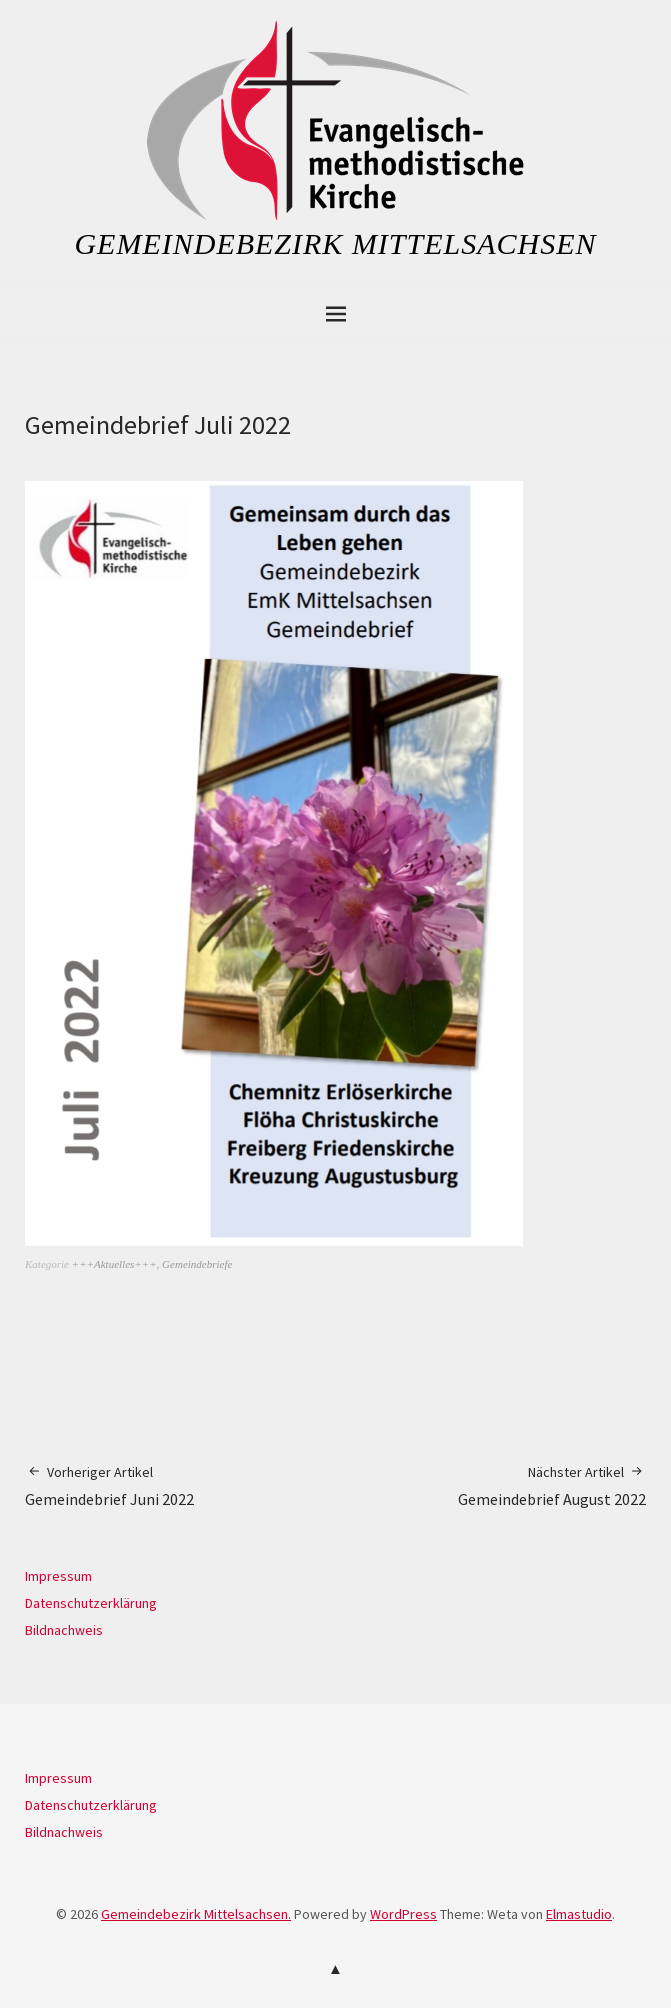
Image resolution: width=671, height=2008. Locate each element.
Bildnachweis (64, 1630)
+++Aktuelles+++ (114, 1264)
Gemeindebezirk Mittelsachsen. (196, 1914)
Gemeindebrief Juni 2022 (109, 1485)
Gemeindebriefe (197, 1264)
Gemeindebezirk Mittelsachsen (335, 243)
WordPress (403, 1914)
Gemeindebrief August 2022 (552, 1485)
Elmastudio (579, 1914)
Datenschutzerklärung (91, 1603)
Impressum (58, 1576)
